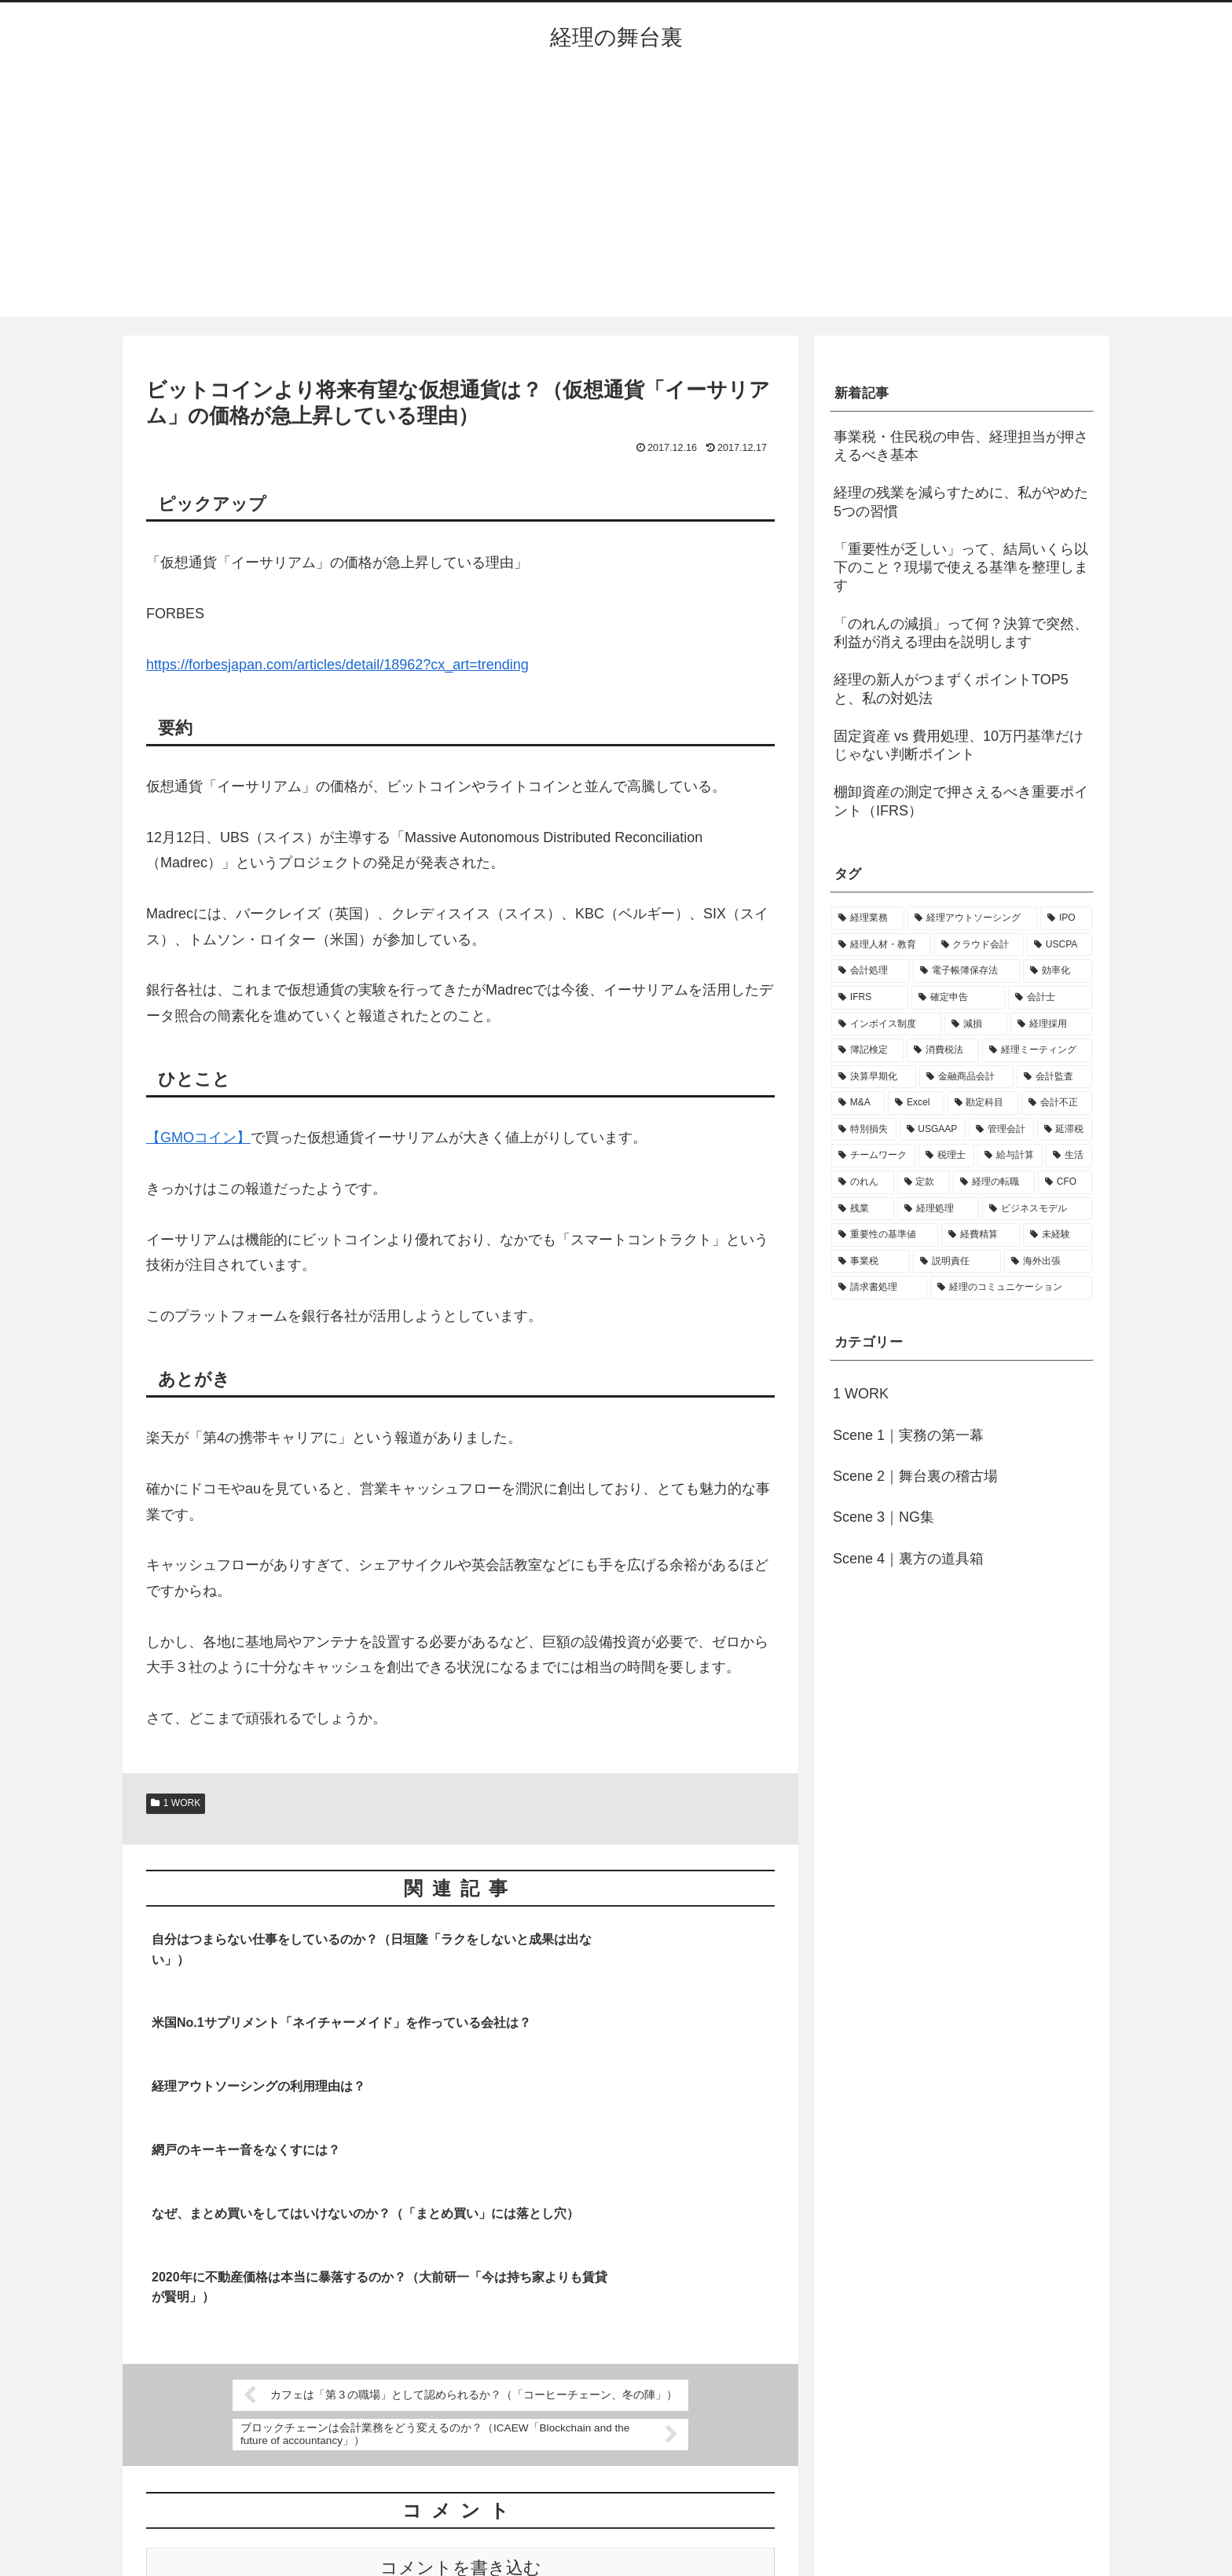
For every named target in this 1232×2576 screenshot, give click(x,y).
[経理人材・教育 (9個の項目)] (881, 945)
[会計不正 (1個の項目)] (1056, 1103)
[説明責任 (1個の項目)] (957, 1261)
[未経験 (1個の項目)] (1057, 1235)
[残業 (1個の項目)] (862, 1209)
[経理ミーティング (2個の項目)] (1037, 1050)
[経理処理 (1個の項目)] (938, 1209)
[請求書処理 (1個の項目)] (879, 1287)
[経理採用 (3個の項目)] (1051, 1024)
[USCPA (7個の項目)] (1059, 945)
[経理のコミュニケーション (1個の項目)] (1011, 1287)
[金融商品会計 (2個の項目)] (966, 1077)
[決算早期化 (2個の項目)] (873, 1077)
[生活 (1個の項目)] (1069, 1155)
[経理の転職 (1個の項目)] (994, 1182)
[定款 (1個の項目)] (924, 1182)
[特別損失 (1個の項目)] (863, 1129)
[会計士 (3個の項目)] (1050, 998)
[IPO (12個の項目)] (1066, 918)
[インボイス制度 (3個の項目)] (886, 1024)
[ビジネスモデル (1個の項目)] (1037, 1209)
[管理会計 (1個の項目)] (1001, 1129)
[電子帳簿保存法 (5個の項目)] (966, 971)
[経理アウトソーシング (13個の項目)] (972, 918)
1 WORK (175, 1802)
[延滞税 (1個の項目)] (1065, 1129)
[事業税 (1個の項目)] (870, 1261)
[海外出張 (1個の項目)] (1048, 1261)
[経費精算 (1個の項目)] (980, 1235)
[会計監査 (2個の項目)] (1054, 1077)
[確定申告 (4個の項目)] (958, 998)
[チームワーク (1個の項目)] (873, 1155)
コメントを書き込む (460, 2382)
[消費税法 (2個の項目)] (943, 1050)
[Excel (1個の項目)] (916, 1103)
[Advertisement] (616, 199)
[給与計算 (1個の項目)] (1010, 1155)
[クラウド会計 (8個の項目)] (979, 945)
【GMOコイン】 (198, 1137)
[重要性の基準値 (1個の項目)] (884, 1235)
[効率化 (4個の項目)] (1057, 971)
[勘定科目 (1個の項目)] (983, 1103)
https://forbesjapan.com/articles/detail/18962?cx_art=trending (337, 664)
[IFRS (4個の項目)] (869, 998)
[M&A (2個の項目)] (858, 1103)
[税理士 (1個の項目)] (946, 1155)
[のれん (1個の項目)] (862, 1182)
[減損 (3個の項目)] (975, 1024)
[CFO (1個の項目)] (1065, 1182)
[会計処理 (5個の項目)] (870, 971)
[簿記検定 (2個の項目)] (867, 1050)
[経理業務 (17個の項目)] (867, 918)
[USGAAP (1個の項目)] (933, 1129)
